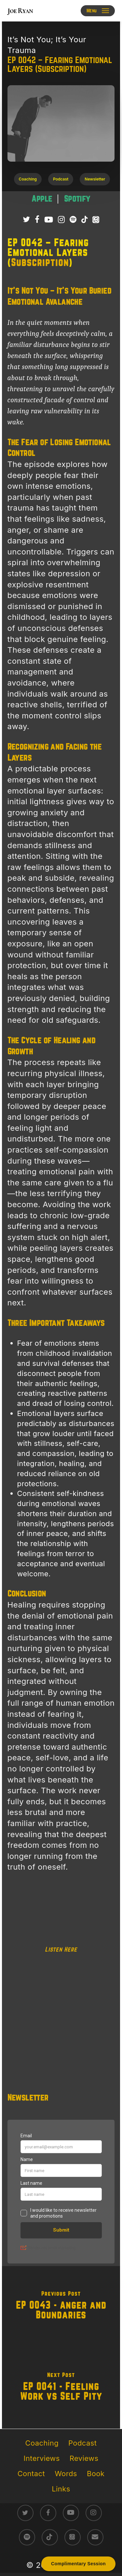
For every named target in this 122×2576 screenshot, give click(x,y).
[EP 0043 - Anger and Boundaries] (61, 2306)
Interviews (42, 2458)
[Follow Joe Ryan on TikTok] (84, 219)
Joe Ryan (20, 10)
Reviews (84, 2458)
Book (95, 2473)
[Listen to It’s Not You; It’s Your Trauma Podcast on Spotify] (73, 219)
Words (66, 2473)
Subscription (40, 263)
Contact (31, 2473)
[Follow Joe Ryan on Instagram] (61, 219)
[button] (98, 10)
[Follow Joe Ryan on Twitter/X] (26, 219)
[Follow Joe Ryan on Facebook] (37, 219)
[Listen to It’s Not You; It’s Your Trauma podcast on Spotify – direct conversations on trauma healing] (77, 199)
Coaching (42, 2443)
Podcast (82, 2443)
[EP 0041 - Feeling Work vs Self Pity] (61, 2388)
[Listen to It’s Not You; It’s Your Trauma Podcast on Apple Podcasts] (95, 219)
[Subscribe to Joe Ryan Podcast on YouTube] (48, 219)
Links (61, 2489)
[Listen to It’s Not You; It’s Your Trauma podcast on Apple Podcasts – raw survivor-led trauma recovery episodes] (43, 199)
